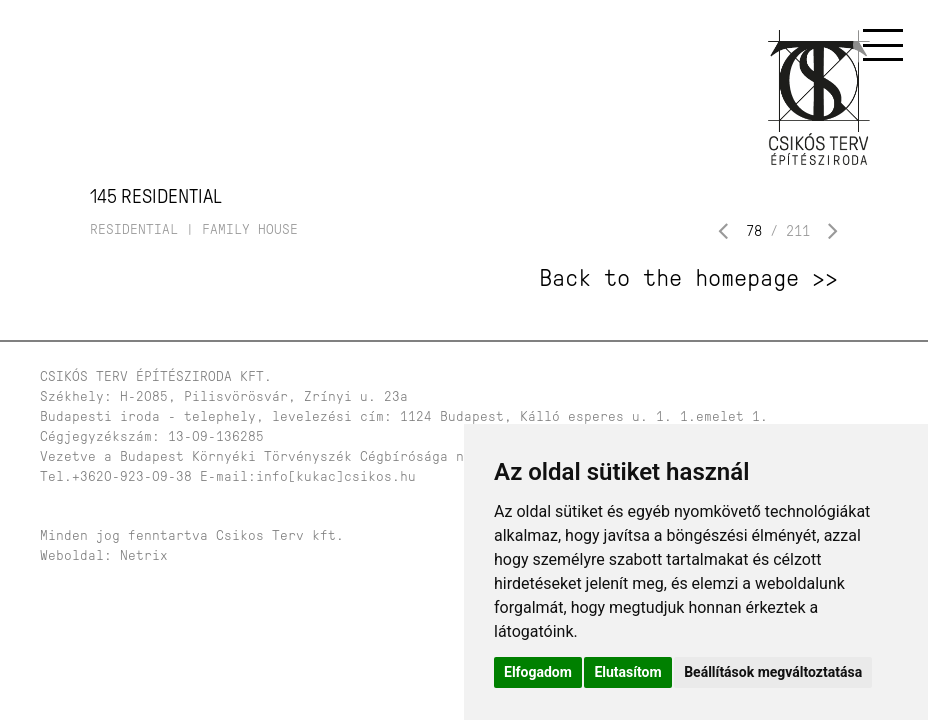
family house (250, 229)
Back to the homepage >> (688, 278)
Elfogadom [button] (538, 672)
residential (134, 229)
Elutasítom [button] (627, 672)
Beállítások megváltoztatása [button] (773, 672)
